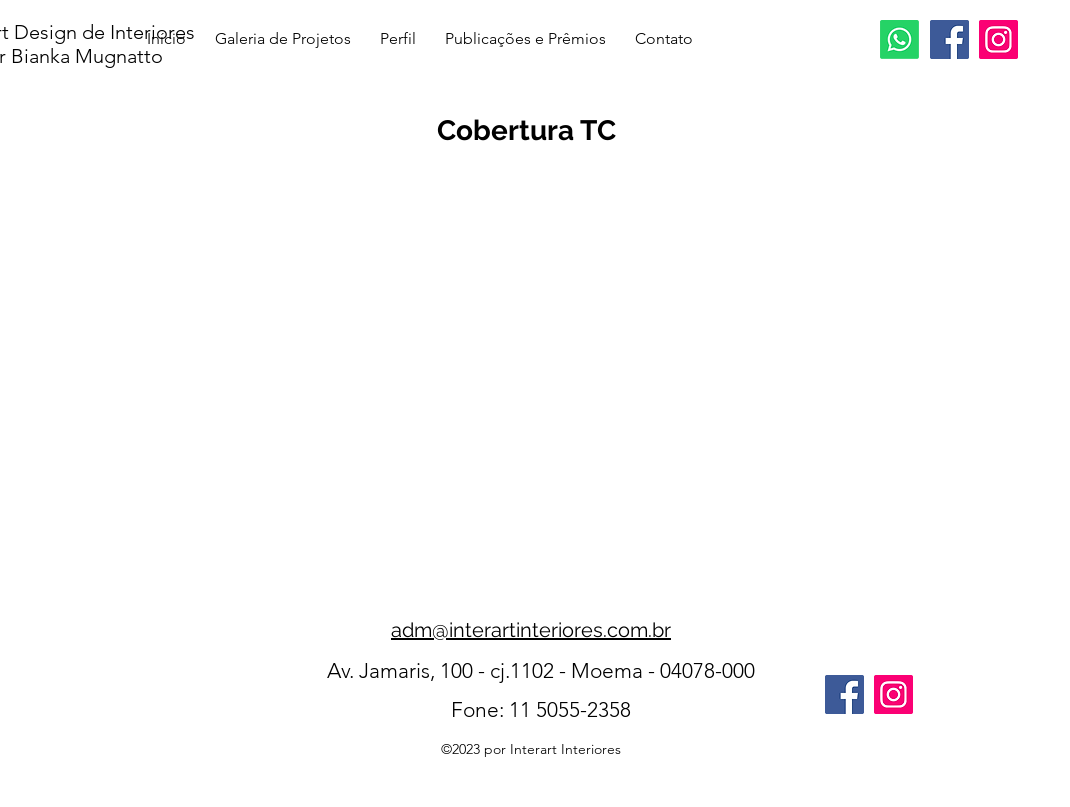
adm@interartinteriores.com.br (531, 630)
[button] (534, 352)
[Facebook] (949, 39)
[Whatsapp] (899, 39)
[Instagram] (998, 39)
